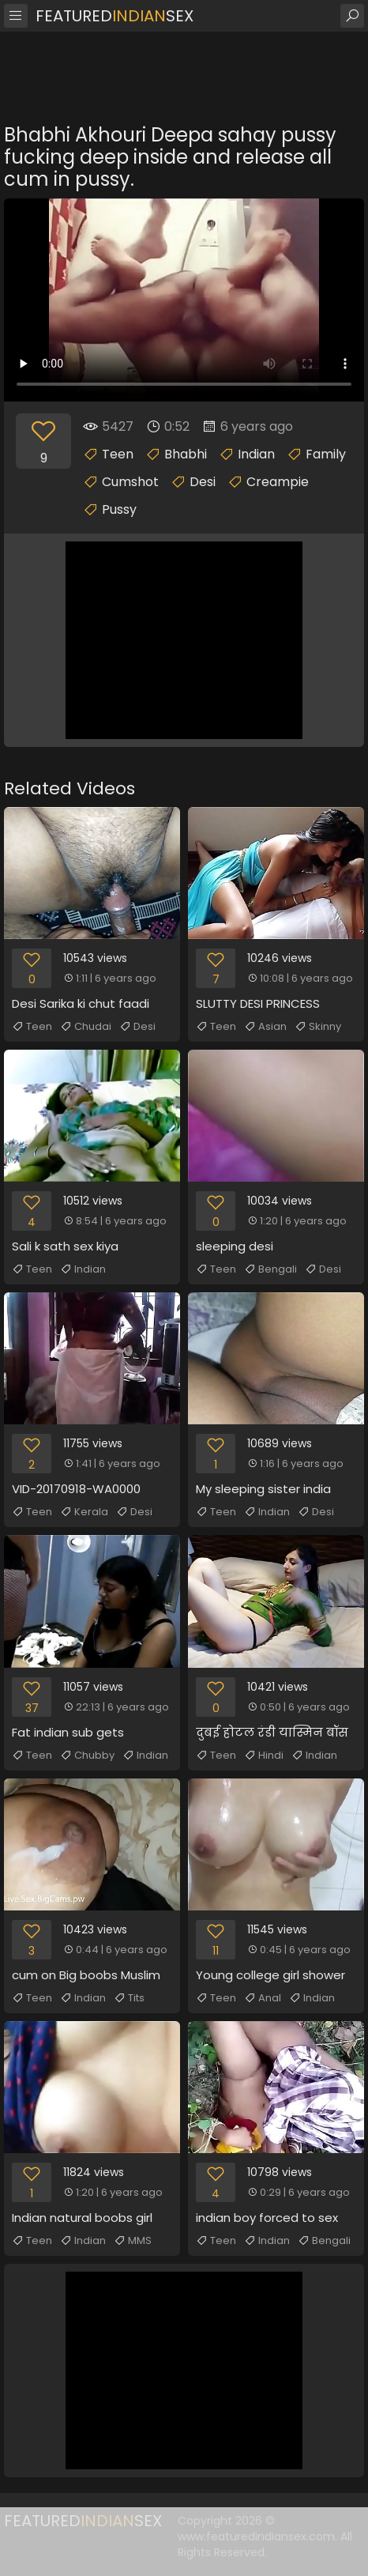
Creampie (277, 482)
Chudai (85, 1027)
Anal (262, 1998)
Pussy (119, 509)
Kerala (84, 1512)
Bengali (270, 1269)
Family (326, 454)
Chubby (87, 1755)
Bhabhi (185, 454)
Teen (117, 454)
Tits (129, 1998)
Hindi (264, 1755)
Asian (265, 1027)
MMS (133, 2241)
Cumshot (130, 482)
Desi (203, 482)
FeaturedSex (114, 16)
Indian (256, 454)
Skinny (318, 1027)
